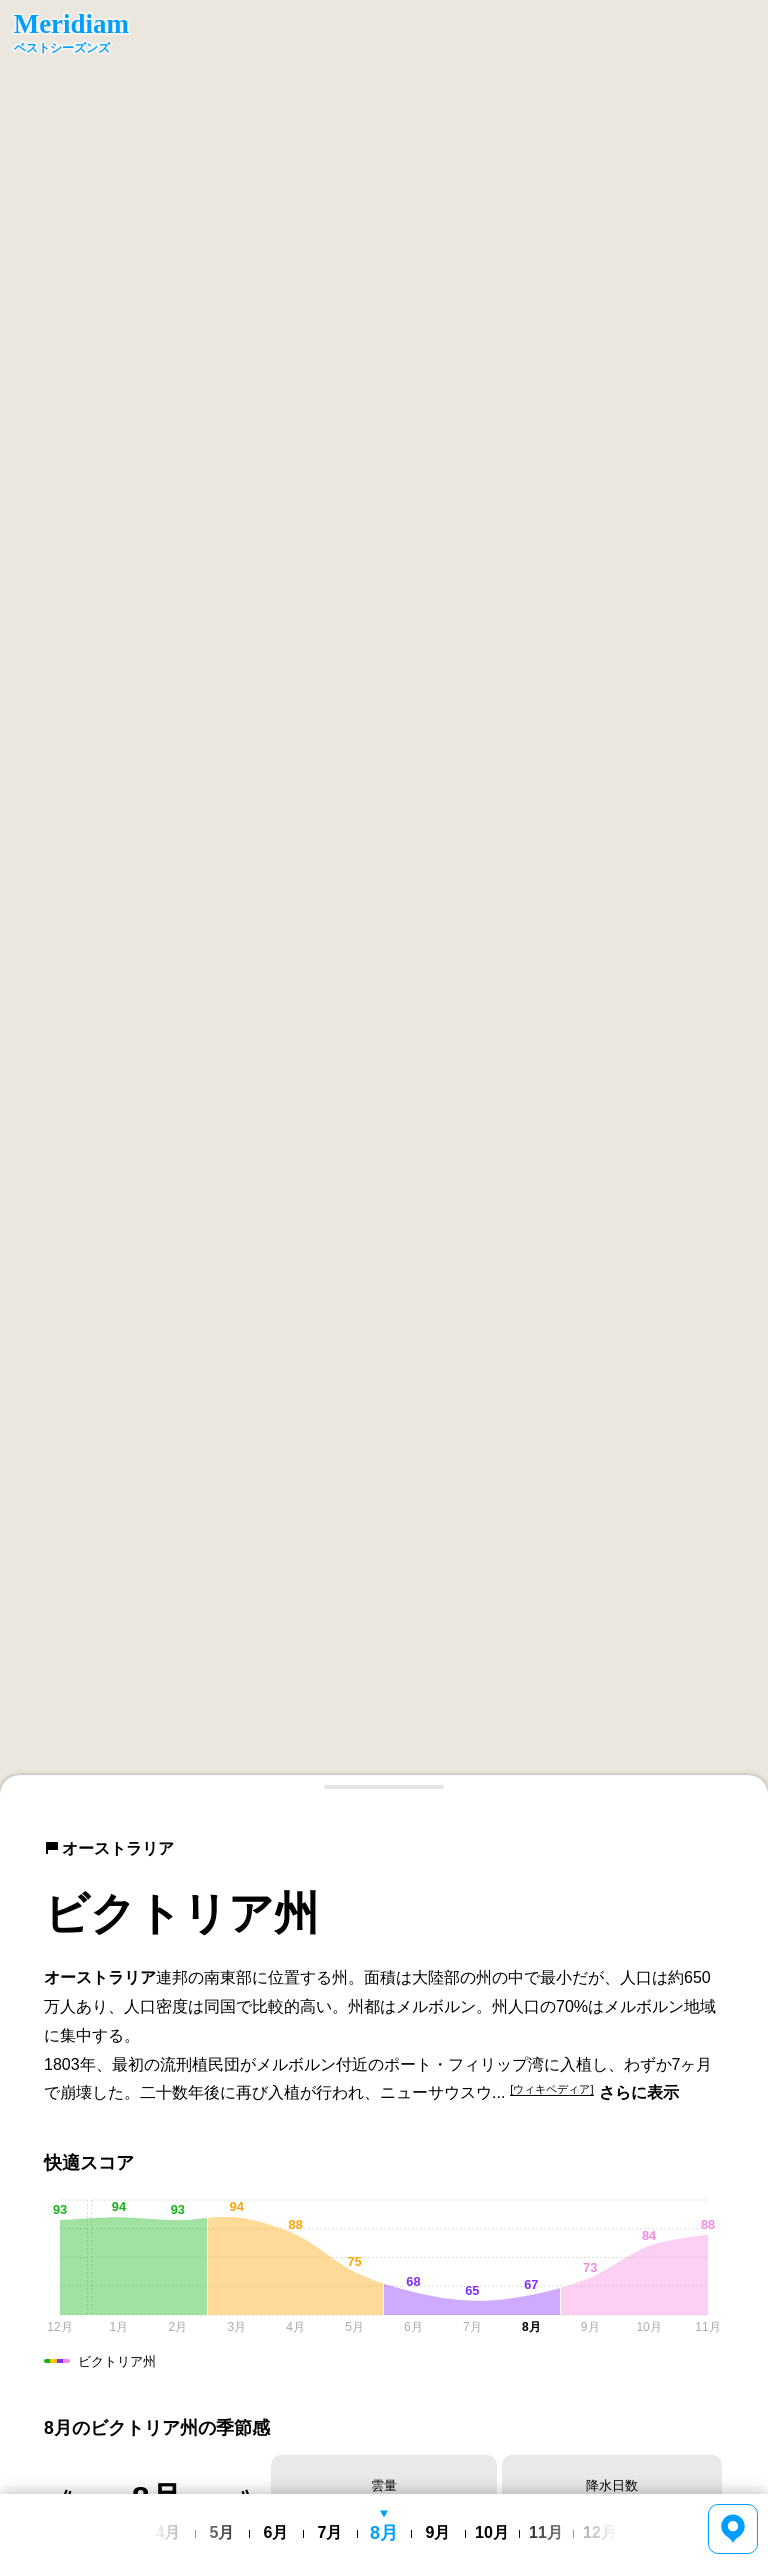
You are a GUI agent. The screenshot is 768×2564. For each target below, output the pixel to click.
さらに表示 (639, 2092)
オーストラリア (109, 1848)
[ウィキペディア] (551, 2089)
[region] (384, 897)
